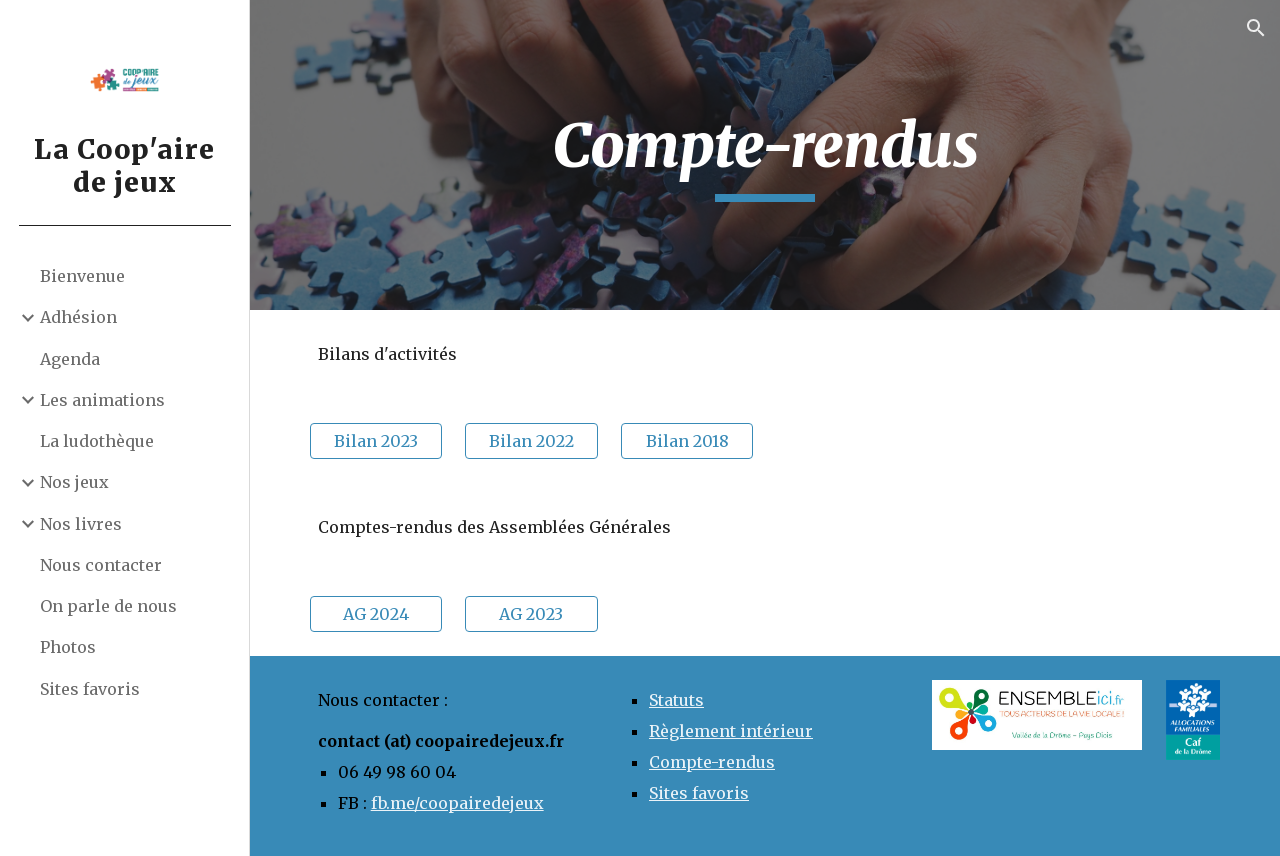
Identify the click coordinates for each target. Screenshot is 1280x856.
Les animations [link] (102, 400)
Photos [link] (68, 647)
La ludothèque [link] (97, 441)
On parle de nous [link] (108, 606)
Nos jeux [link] (74, 482)
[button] (1256, 28)
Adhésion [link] (78, 317)
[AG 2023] (531, 614)
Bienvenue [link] (82, 276)
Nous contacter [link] (101, 565)
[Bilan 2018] (687, 441)
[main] (765, 155)
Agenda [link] (70, 359)
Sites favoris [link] (90, 689)
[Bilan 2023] (376, 441)
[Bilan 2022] (531, 441)
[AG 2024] (376, 614)
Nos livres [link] (81, 524)
